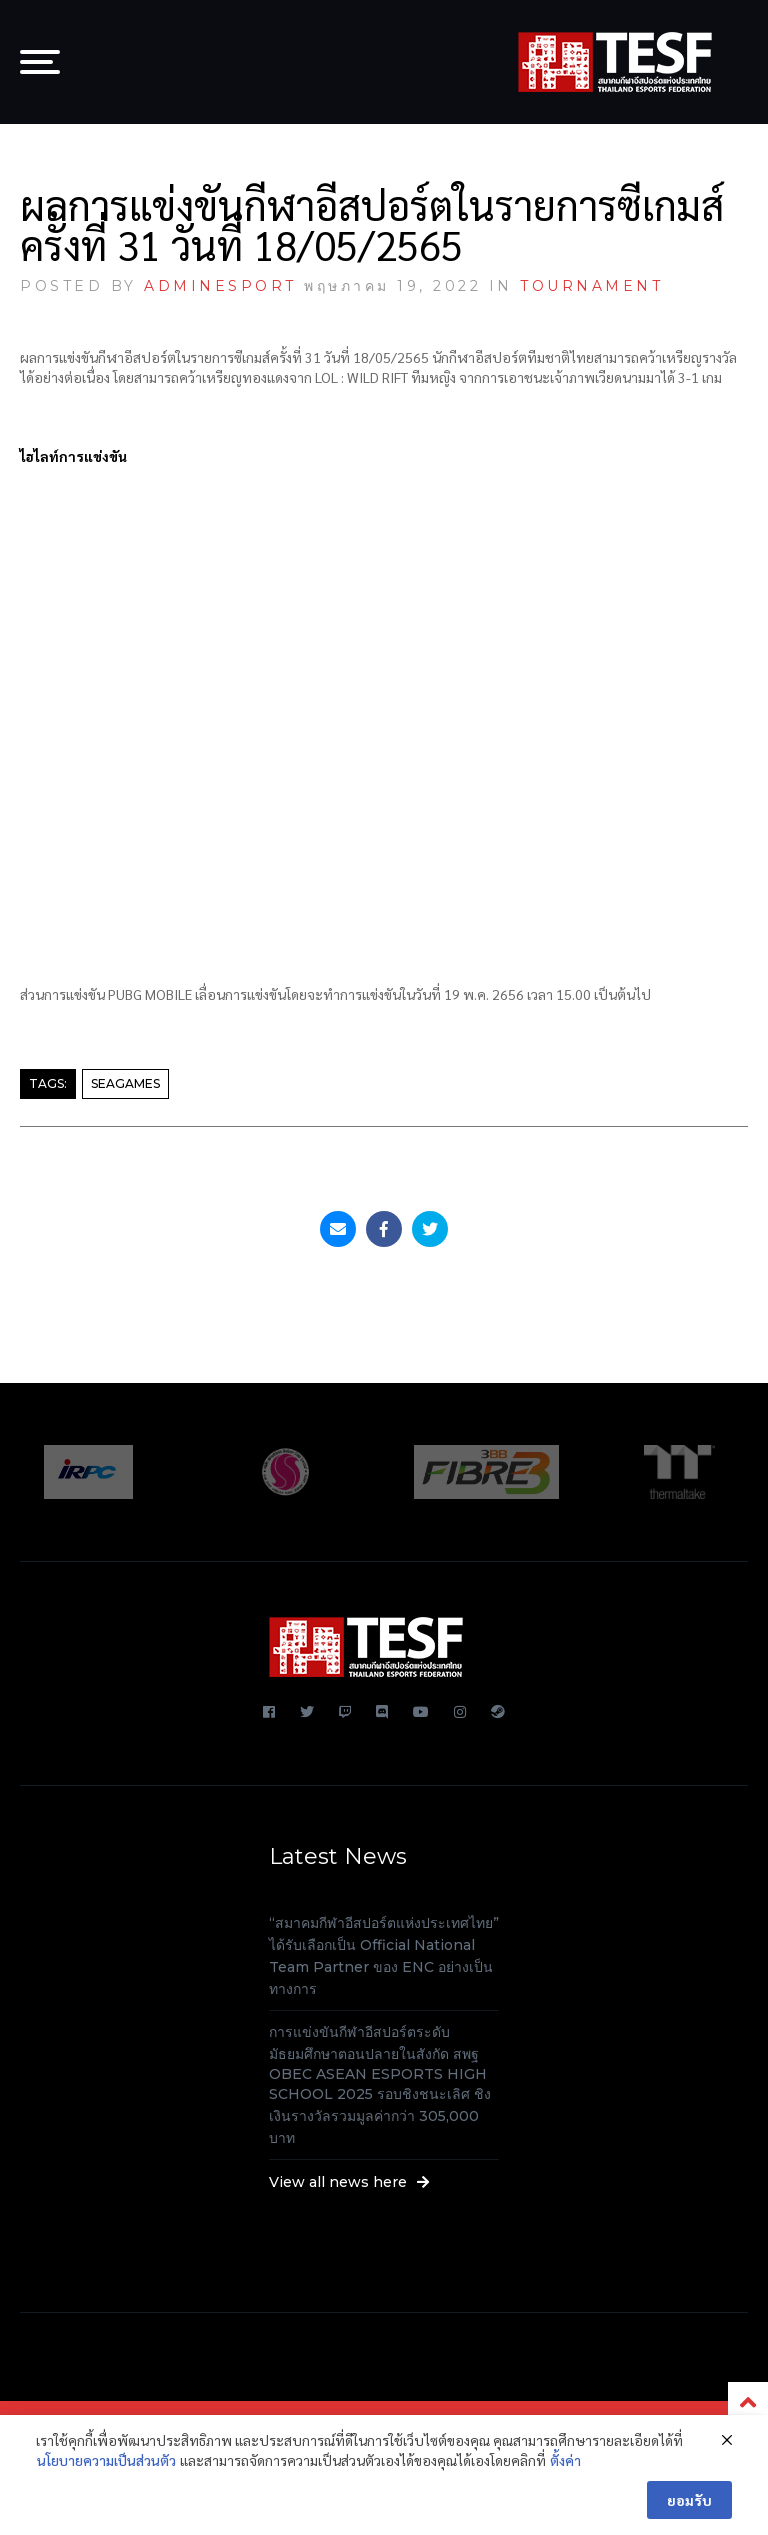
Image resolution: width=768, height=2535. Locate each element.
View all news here (350, 2182)
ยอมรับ (689, 2500)
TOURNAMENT (591, 286)
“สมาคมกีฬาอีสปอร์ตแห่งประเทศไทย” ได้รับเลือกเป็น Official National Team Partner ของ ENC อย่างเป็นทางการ (384, 1956)
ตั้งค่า (565, 2460)
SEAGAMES (125, 1083)
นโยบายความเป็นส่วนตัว (106, 2460)
